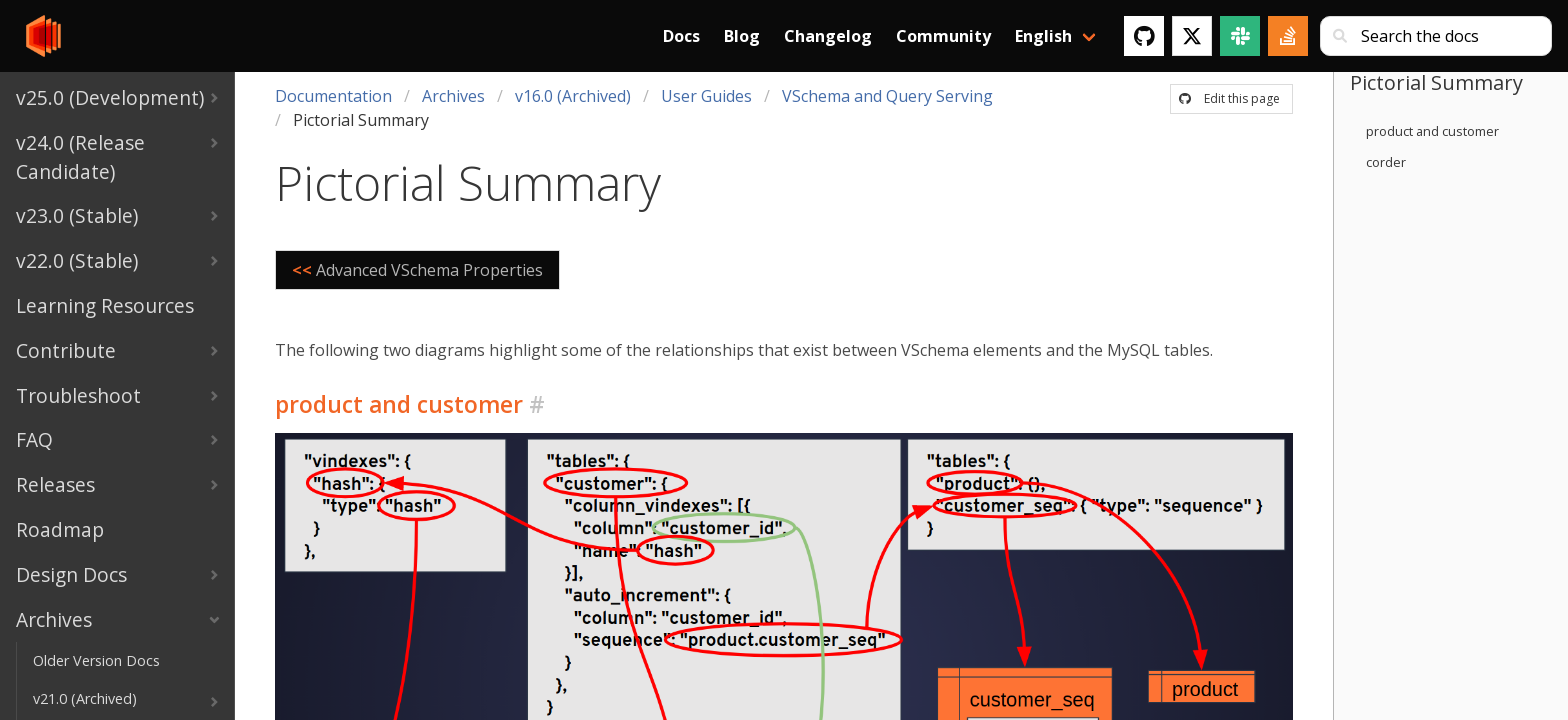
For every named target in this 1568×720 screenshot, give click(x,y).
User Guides (706, 96)
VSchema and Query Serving (887, 96)
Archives (453, 96)
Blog (742, 36)
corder (1386, 162)
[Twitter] (1192, 36)
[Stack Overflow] (1288, 36)
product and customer (1432, 131)
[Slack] (1240, 36)
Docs (681, 36)
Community (943, 36)
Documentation (333, 96)
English (1043, 36)
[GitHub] (1144, 36)
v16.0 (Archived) (573, 96)
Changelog (828, 36)
